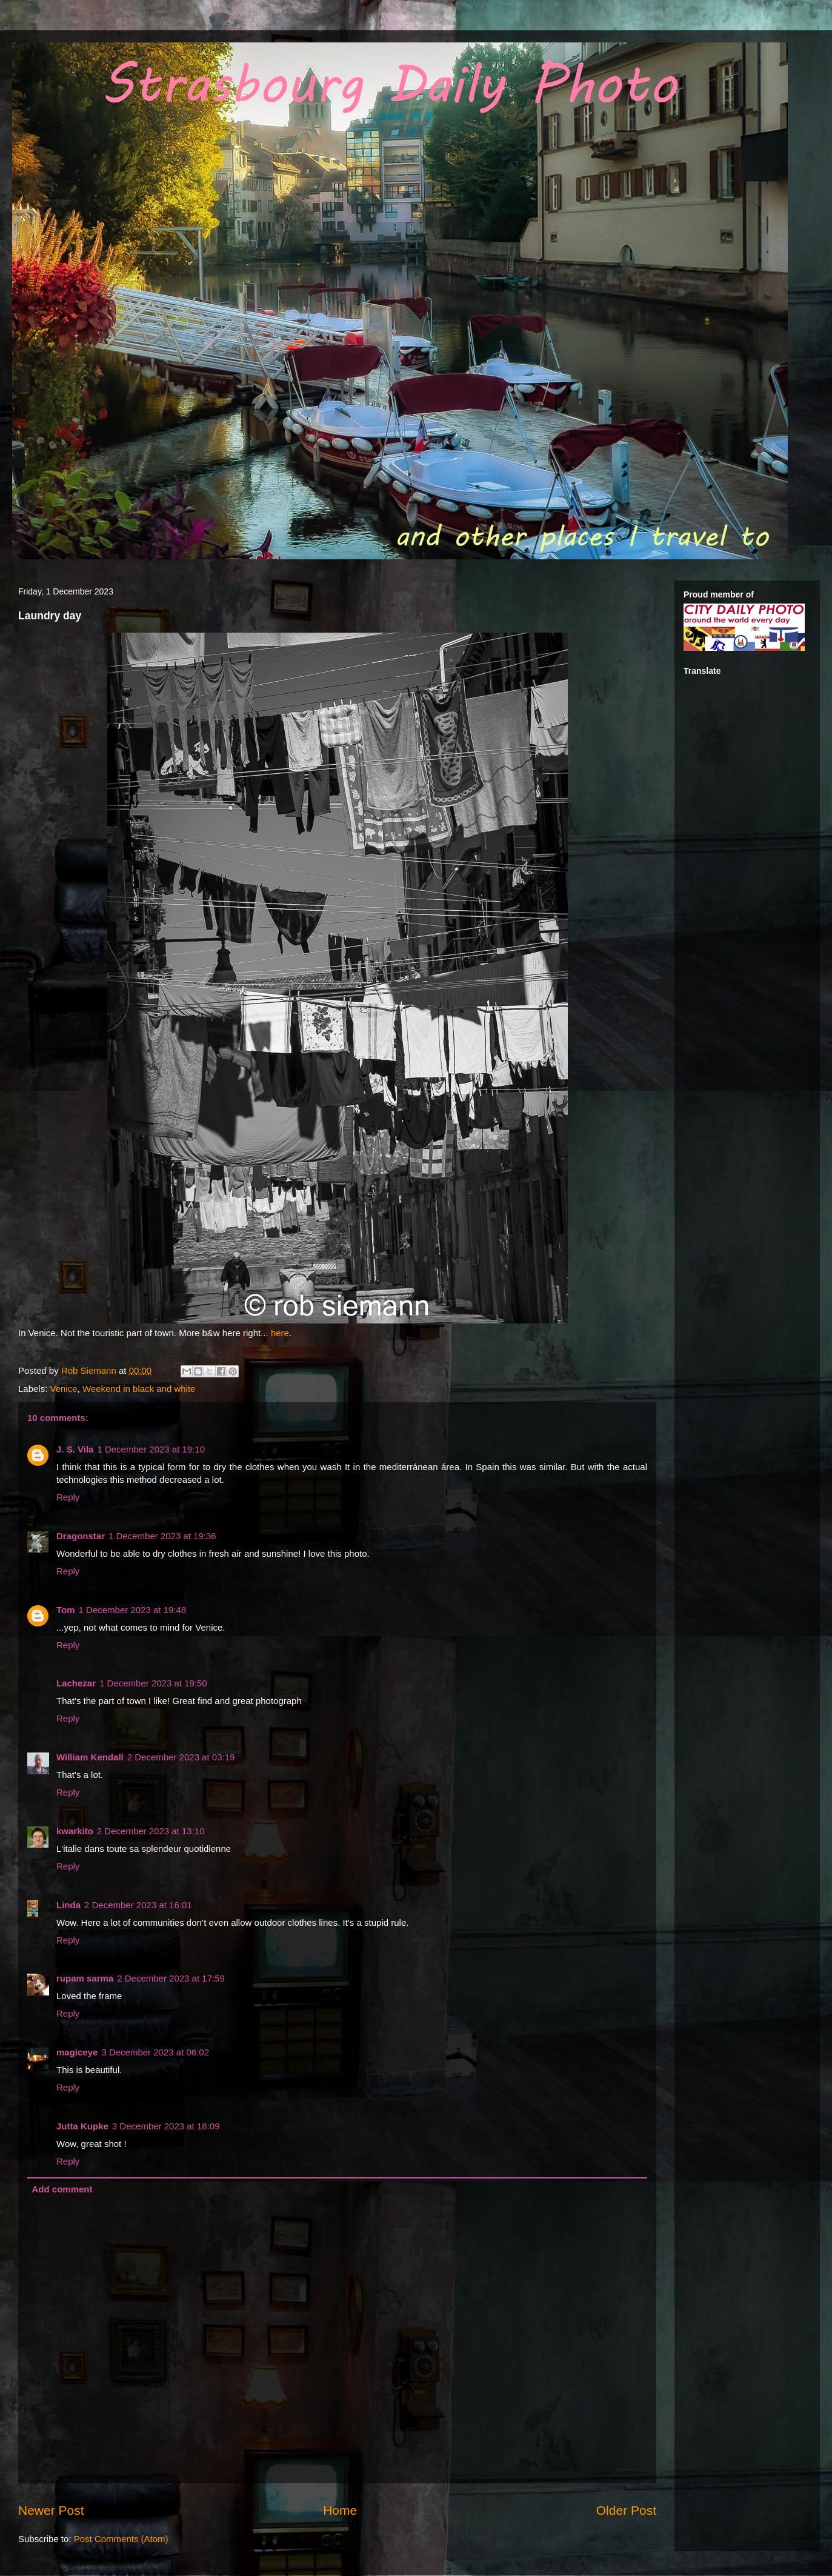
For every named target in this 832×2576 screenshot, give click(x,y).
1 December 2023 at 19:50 (153, 1683)
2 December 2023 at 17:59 (171, 1978)
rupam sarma (84, 1978)
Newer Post (51, 2510)
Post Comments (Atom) (121, 2539)
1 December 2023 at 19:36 (162, 1536)
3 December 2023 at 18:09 (166, 2126)
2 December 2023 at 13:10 (151, 1831)
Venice (64, 1388)
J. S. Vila (74, 1449)
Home (340, 2510)
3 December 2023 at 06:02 (155, 2052)
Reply (67, 1497)
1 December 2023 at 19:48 (133, 1610)
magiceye (77, 2052)
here (280, 1333)
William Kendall (90, 1757)
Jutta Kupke (82, 2126)
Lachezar (76, 1683)
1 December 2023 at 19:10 (151, 1449)
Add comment (62, 2189)
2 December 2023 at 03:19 (181, 1757)
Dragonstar (80, 1536)
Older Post (626, 2510)
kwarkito (74, 1831)
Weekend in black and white (139, 1388)
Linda (68, 1905)
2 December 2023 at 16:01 (138, 1905)
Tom (65, 1610)
